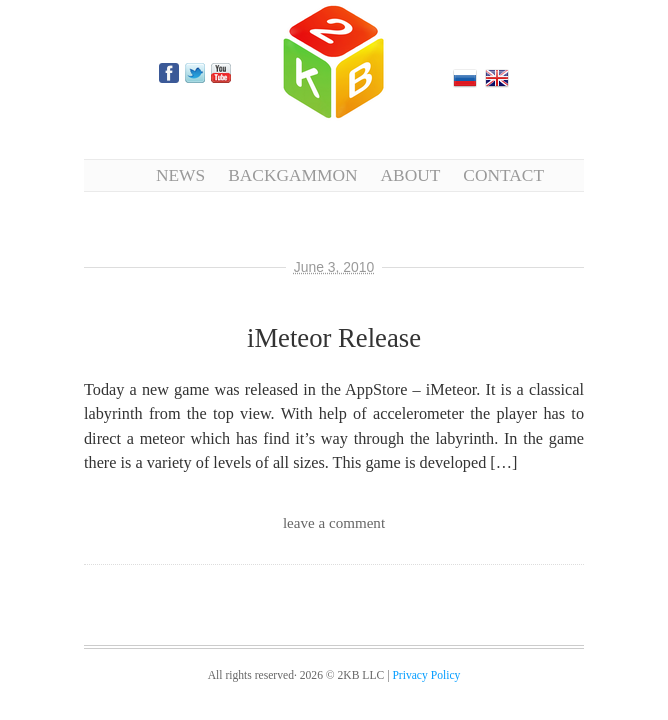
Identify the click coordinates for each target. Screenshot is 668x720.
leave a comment (334, 523)
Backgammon (292, 175)
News (180, 175)
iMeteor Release (334, 338)
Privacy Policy (426, 675)
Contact (503, 175)
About (411, 175)
